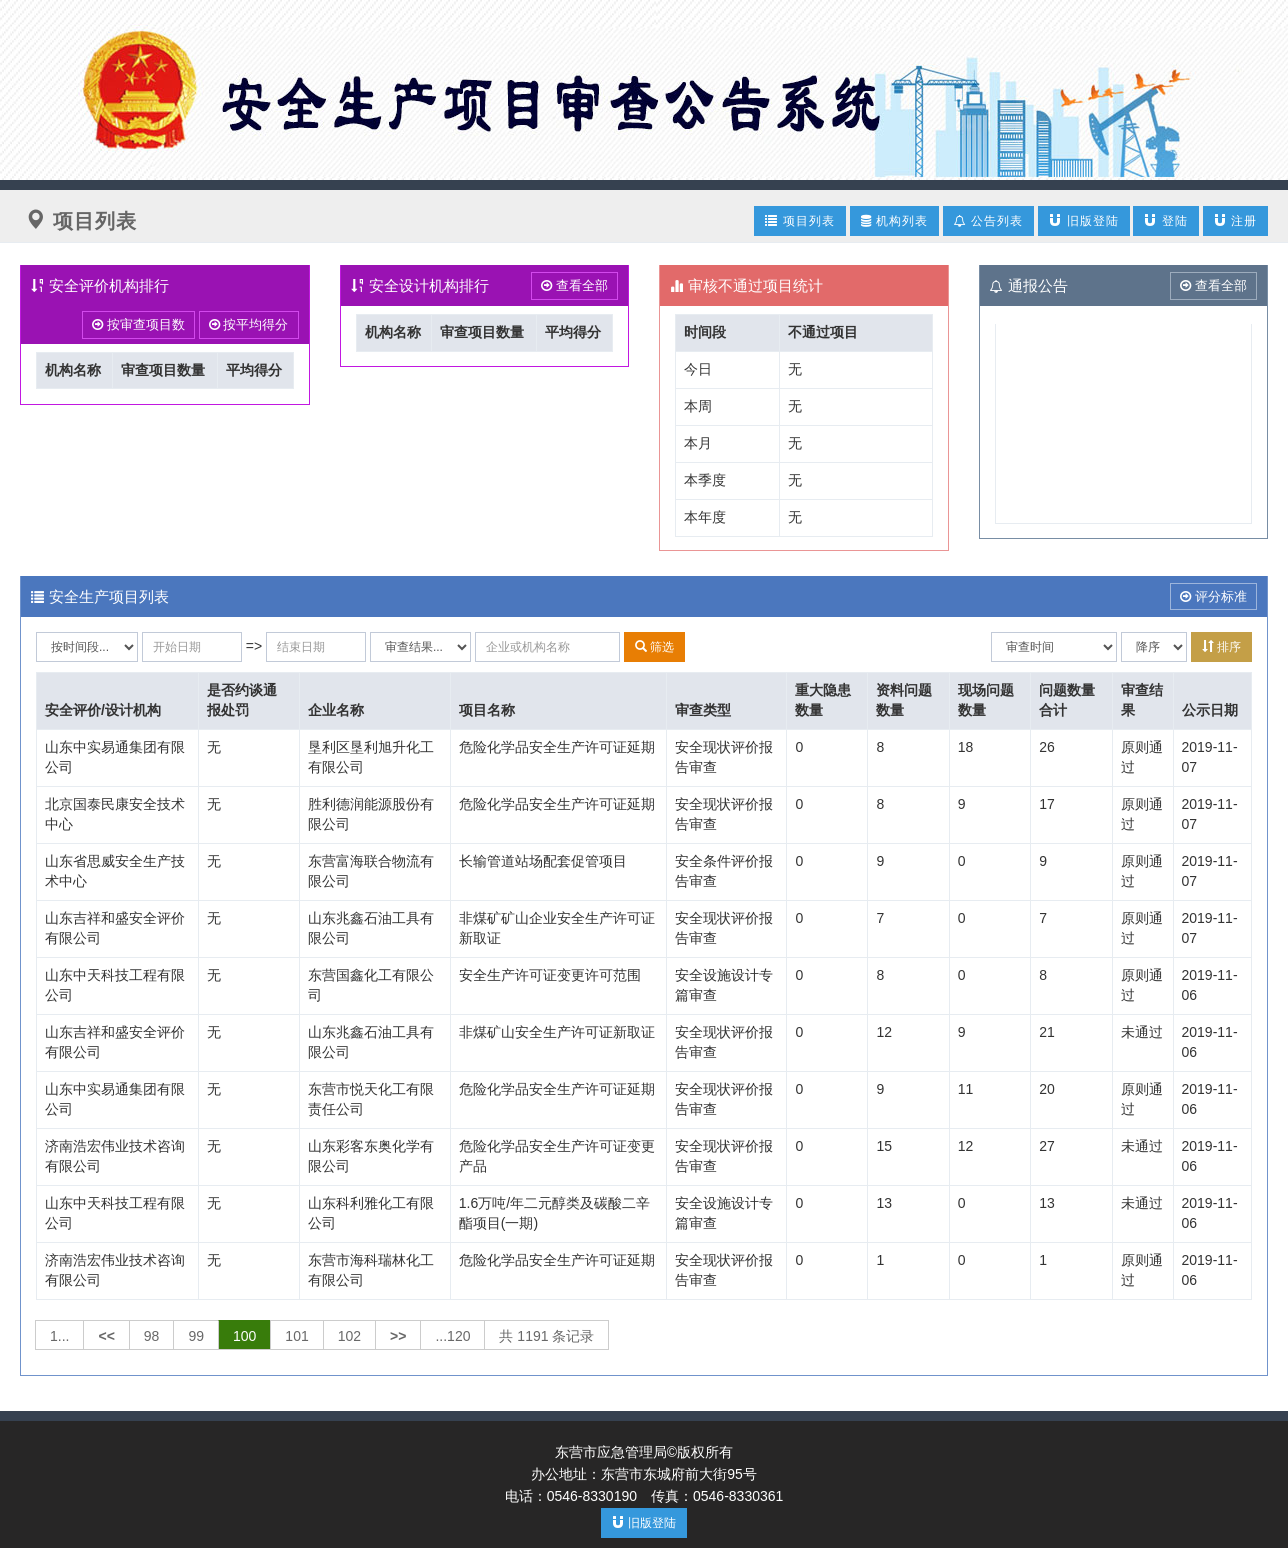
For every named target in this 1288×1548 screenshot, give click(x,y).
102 (349, 1336)
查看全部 (574, 285)
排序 (1221, 646)
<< (106, 1336)
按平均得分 (249, 324)
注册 (1235, 220)
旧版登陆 (1083, 220)
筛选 (654, 646)
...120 (452, 1336)
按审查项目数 (138, 324)
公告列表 (988, 221)
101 (296, 1336)
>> (398, 1336)
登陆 (1165, 220)
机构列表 (894, 221)
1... (59, 1336)
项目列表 (799, 220)
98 (152, 1336)
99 (196, 1336)
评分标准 (1213, 596)
